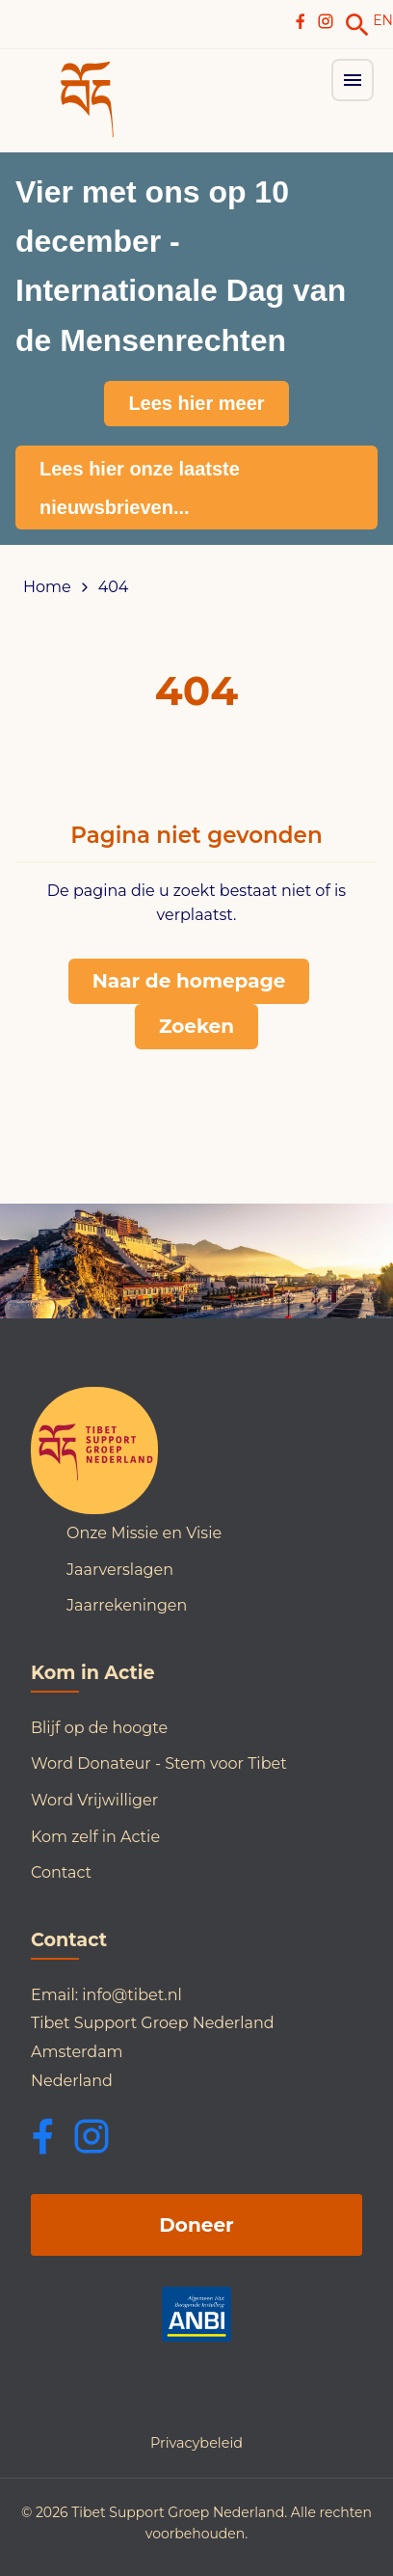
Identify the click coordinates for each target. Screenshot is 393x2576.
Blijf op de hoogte (99, 1728)
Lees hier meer (196, 403)
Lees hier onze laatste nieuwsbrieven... (139, 488)
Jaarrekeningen (126, 1605)
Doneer (196, 2225)
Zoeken (196, 1026)
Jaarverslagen (119, 1569)
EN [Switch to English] (383, 20)
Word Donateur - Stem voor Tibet (159, 1763)
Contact (61, 1872)
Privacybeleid (196, 2443)
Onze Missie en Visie (144, 1533)
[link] (357, 25)
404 (113, 587)
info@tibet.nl (132, 1995)
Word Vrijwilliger (94, 1800)
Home (47, 587)
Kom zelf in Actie (95, 1837)
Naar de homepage (189, 980)
